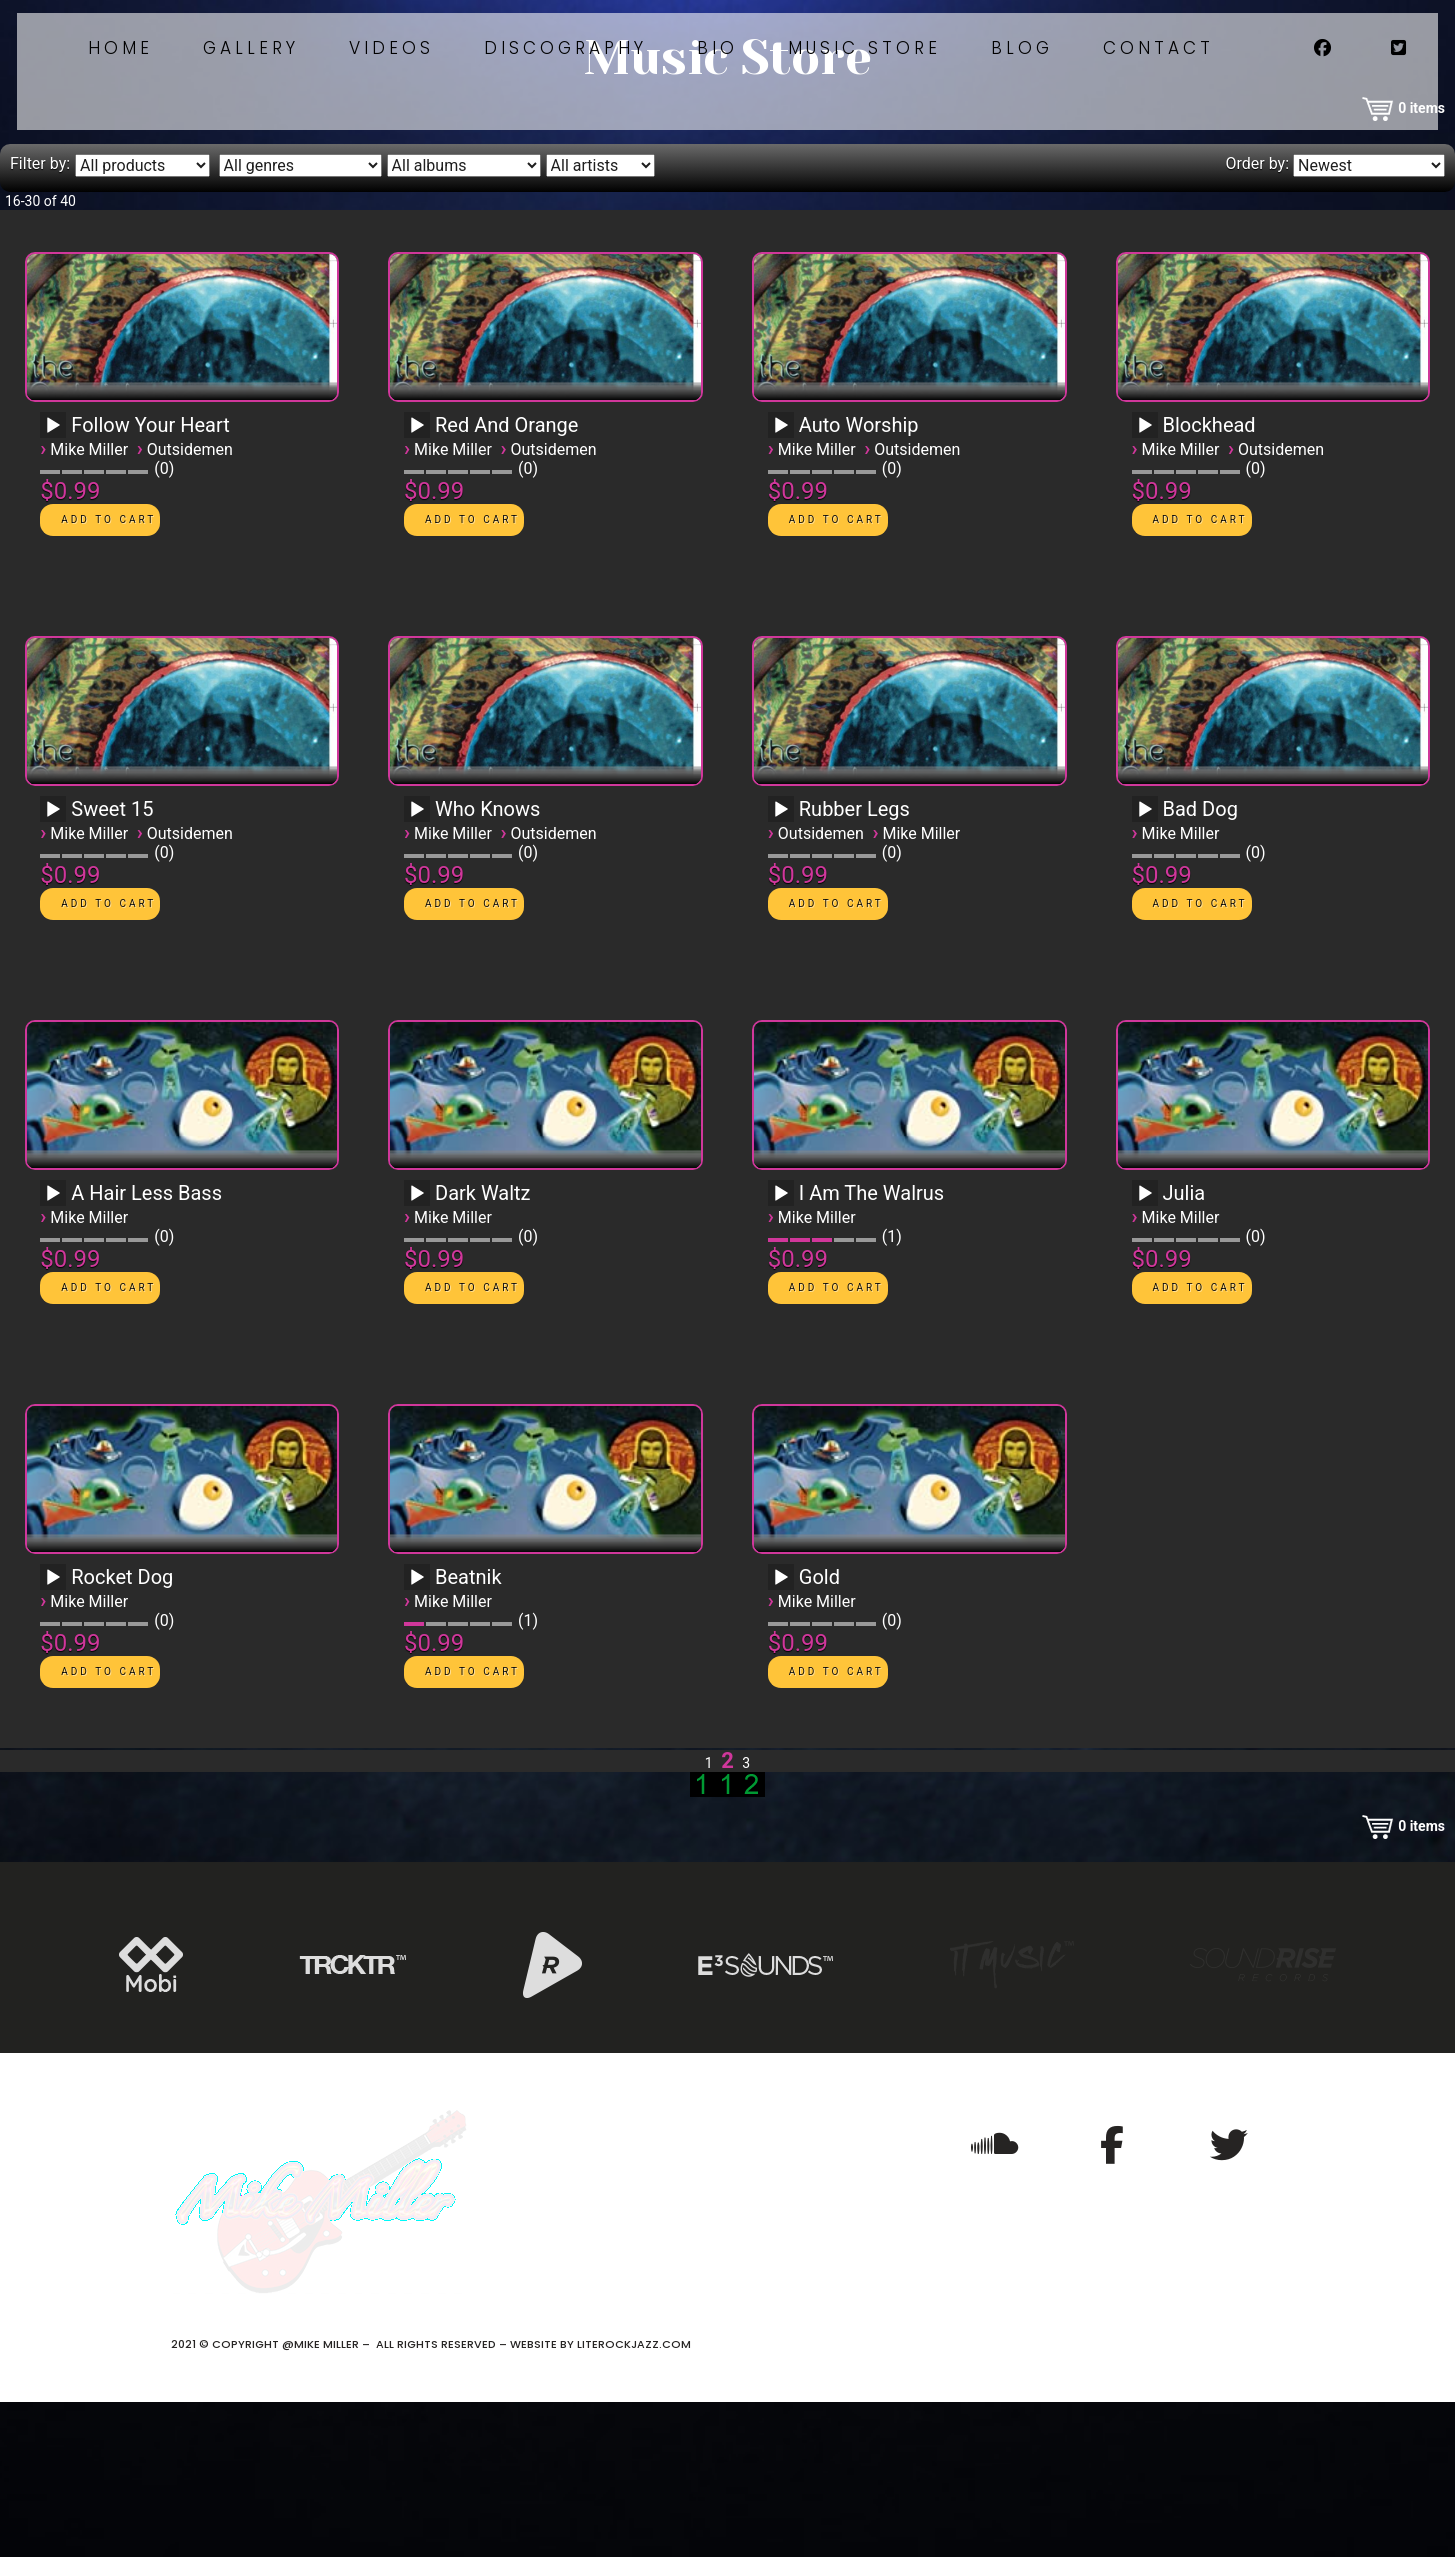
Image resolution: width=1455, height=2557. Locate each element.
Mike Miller (89, 604)
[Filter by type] (142, 320)
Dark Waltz (483, 1348)
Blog (1172, 88)
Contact (1314, 88)
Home (234, 88)
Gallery (371, 88)
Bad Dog (1200, 964)
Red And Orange (506, 580)
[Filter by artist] (600, 320)
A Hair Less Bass (146, 1348)
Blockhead (1209, 580)
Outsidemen (190, 604)
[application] (56, 587)
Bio (855, 88)
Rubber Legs (854, 964)
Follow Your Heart (150, 580)
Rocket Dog (122, 1732)
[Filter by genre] (300, 320)
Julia (1184, 1348)
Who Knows (487, 964)
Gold (819, 1732)
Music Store (1008, 88)
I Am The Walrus (871, 1348)
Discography (697, 88)
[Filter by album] (464, 320)
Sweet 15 (112, 964)
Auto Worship (859, 580)
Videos (517, 88)
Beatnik (468, 1732)
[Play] (53, 581)
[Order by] (1369, 320)
